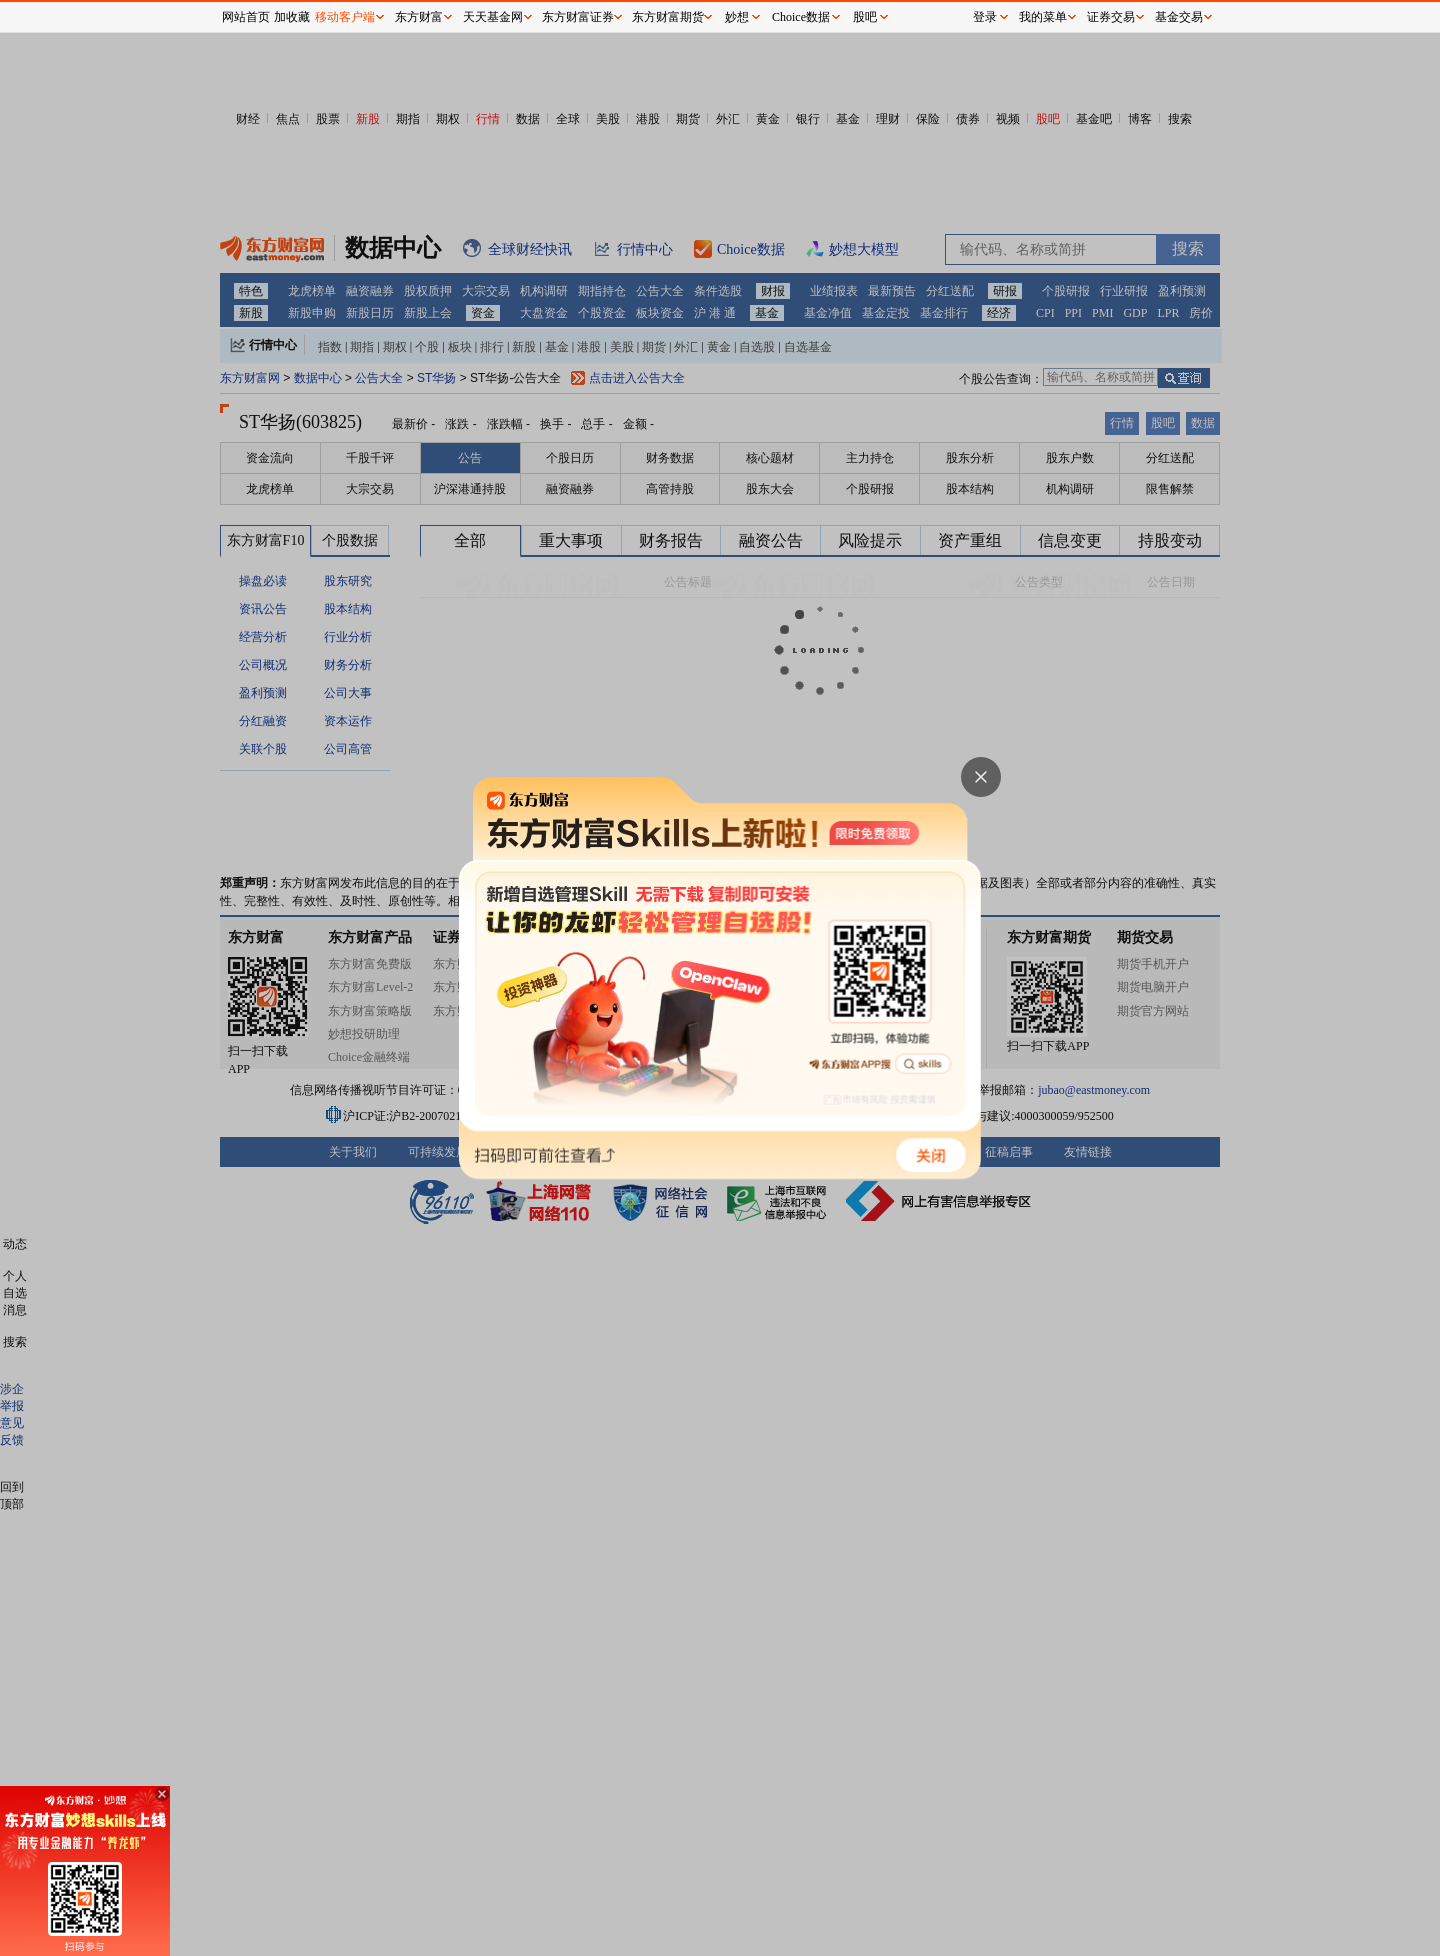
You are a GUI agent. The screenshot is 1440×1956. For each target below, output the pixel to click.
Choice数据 (801, 17)
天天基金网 (493, 17)
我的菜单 (1043, 17)
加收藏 (292, 17)
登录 (985, 17)
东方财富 (419, 17)
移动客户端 (345, 17)
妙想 (737, 17)
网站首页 (246, 17)
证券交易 (1111, 17)
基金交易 (1179, 17)
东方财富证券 (578, 17)
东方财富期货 (668, 17)
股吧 (865, 17)
